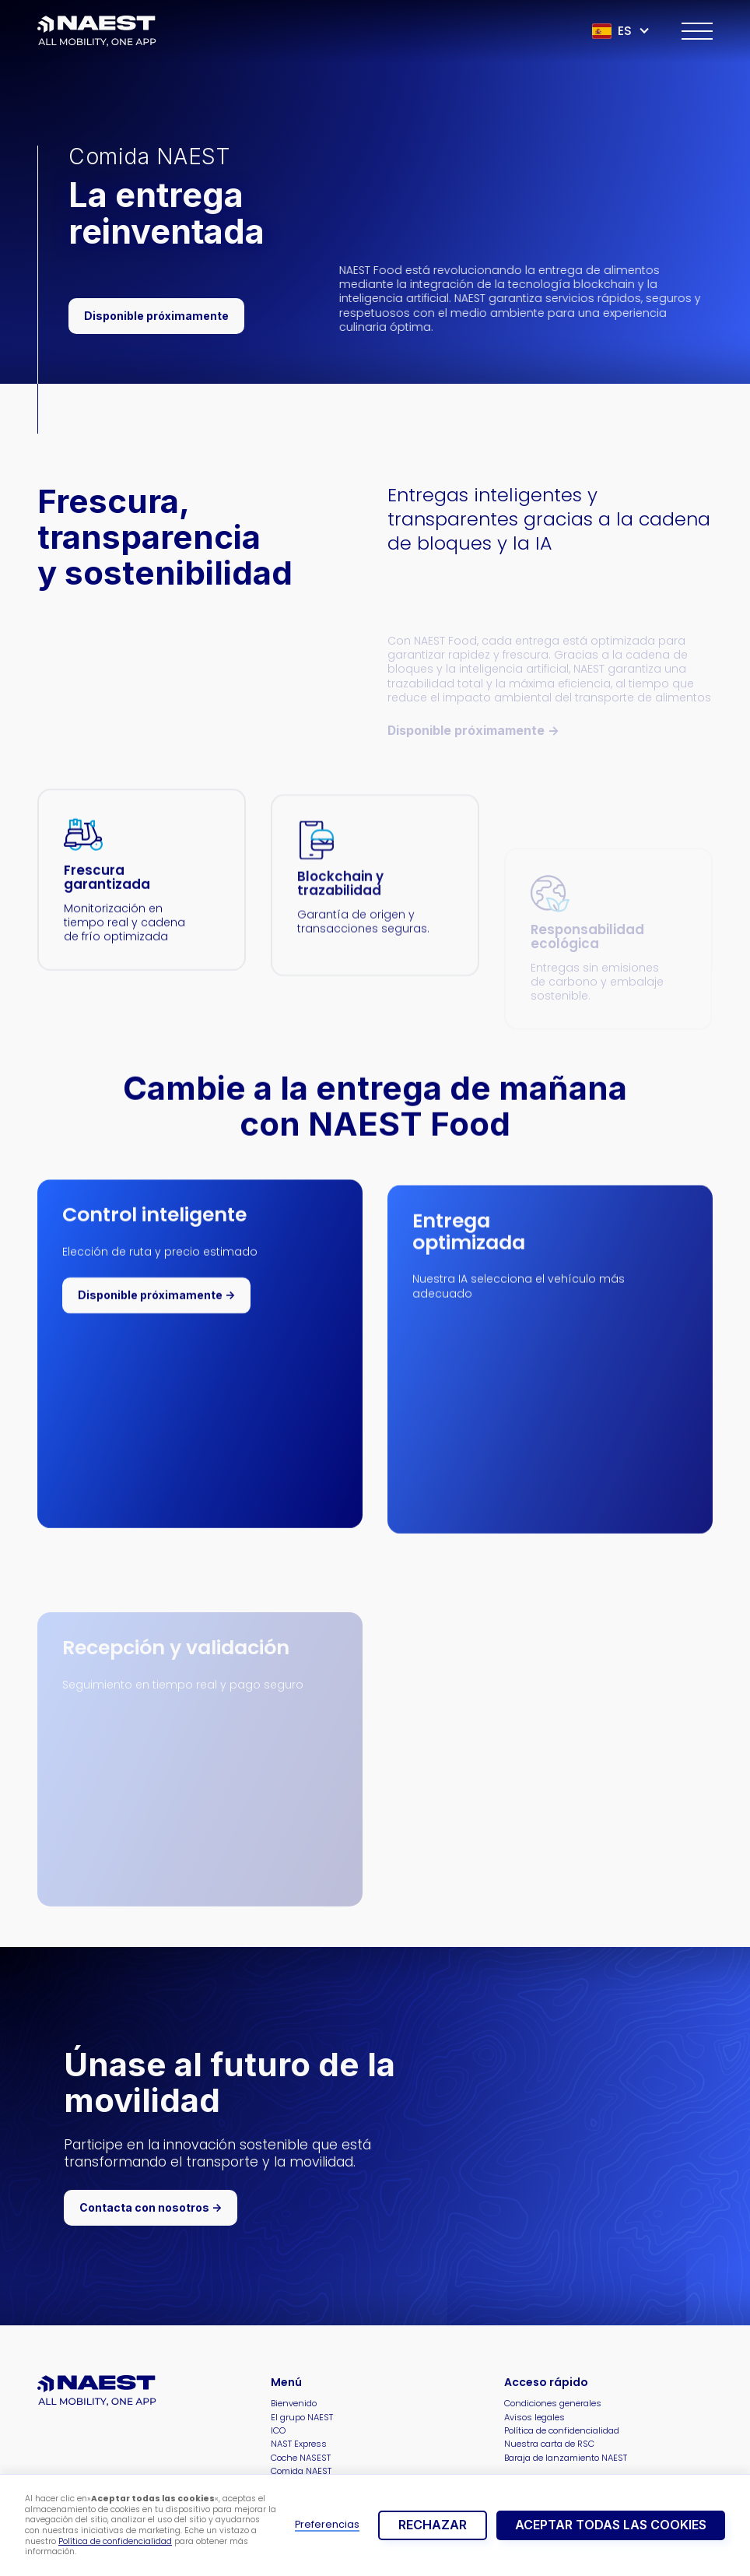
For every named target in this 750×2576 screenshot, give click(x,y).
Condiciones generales (552, 2404)
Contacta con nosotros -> (150, 2207)
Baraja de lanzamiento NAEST (565, 2458)
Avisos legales (534, 2418)
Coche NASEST (301, 2458)
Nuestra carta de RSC (549, 2444)
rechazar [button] (432, 2524)
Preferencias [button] (327, 2525)
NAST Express (299, 2444)
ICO (278, 2431)
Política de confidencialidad (115, 2541)
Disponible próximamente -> (156, 1302)
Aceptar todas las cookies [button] (610, 2524)
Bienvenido (294, 2404)
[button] (621, 31)
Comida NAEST (301, 2471)
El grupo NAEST (302, 2418)
